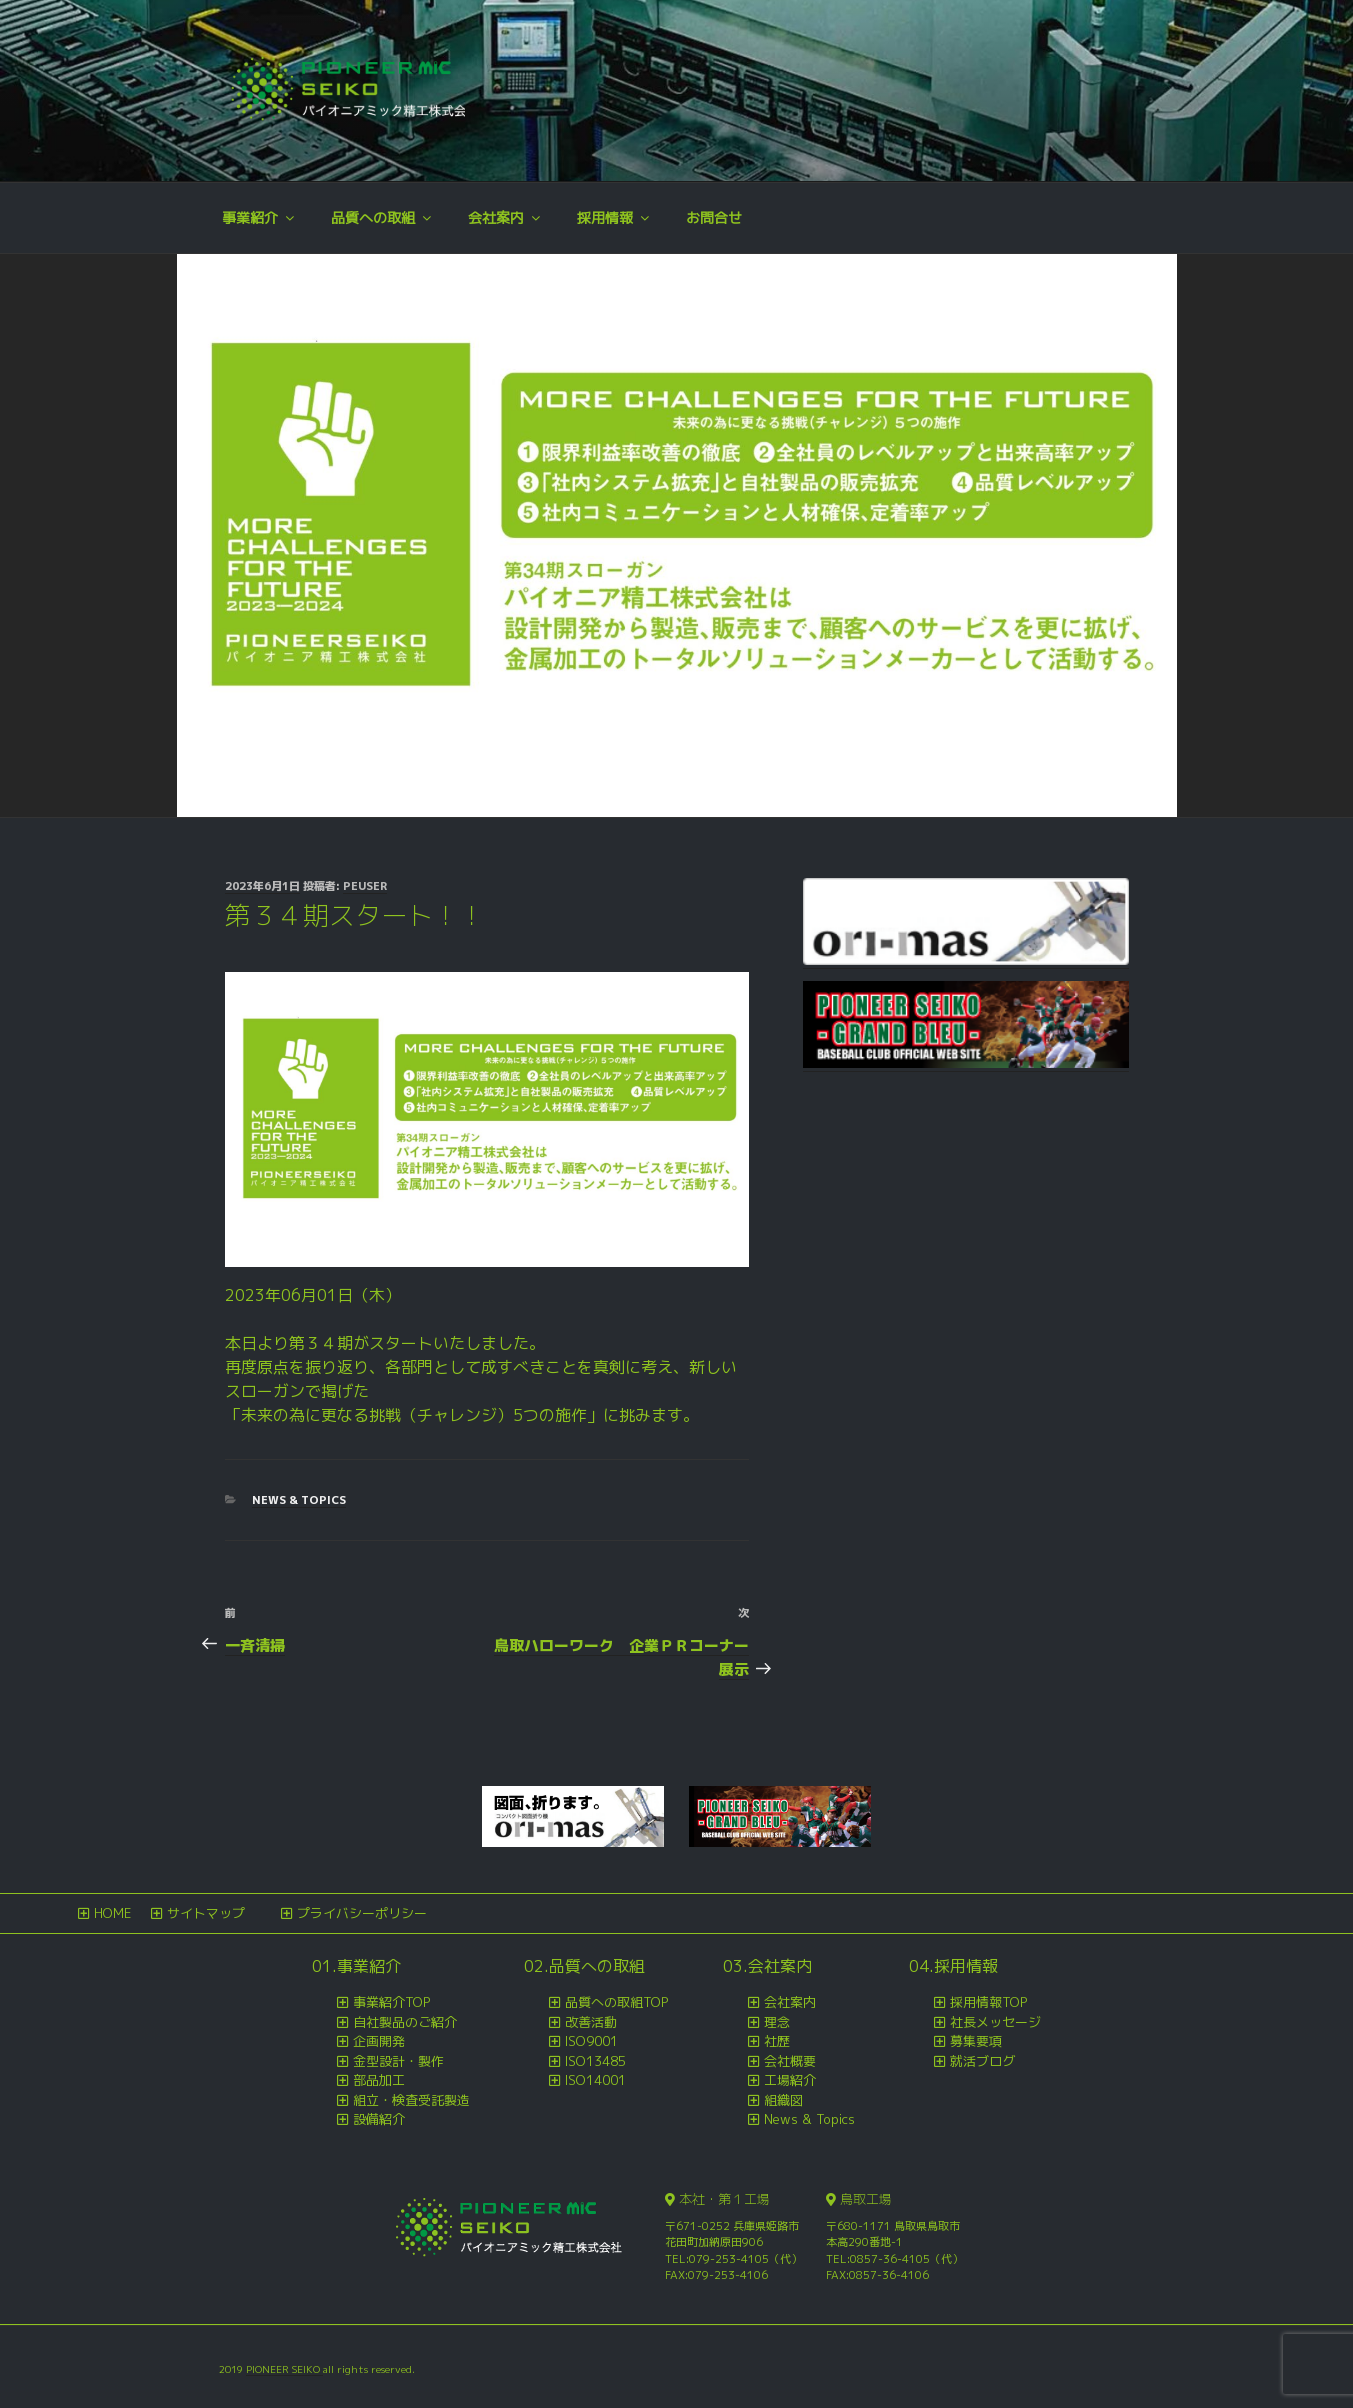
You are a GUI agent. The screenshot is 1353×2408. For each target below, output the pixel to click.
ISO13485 (595, 2061)
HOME (112, 1913)
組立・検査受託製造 (411, 2100)
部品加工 (379, 2080)
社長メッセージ (995, 2022)
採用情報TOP (988, 2002)
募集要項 (976, 2041)
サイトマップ (206, 1913)
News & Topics (299, 1500)
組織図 (783, 2100)
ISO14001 (595, 2080)
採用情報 (614, 218)
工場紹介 (790, 2080)
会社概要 (790, 2061)
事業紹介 (259, 218)
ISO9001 (591, 2041)
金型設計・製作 (398, 2061)
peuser (365, 886)
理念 (777, 2022)
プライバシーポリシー (362, 1913)
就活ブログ (982, 2061)
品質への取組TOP (616, 2002)
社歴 (777, 2041)
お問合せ (714, 218)
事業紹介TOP (391, 2002)
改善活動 (591, 2022)
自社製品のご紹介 (405, 2022)
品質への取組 (382, 218)
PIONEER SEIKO (284, 2369)
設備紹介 (379, 2119)
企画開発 (379, 2041)
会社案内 (505, 218)
